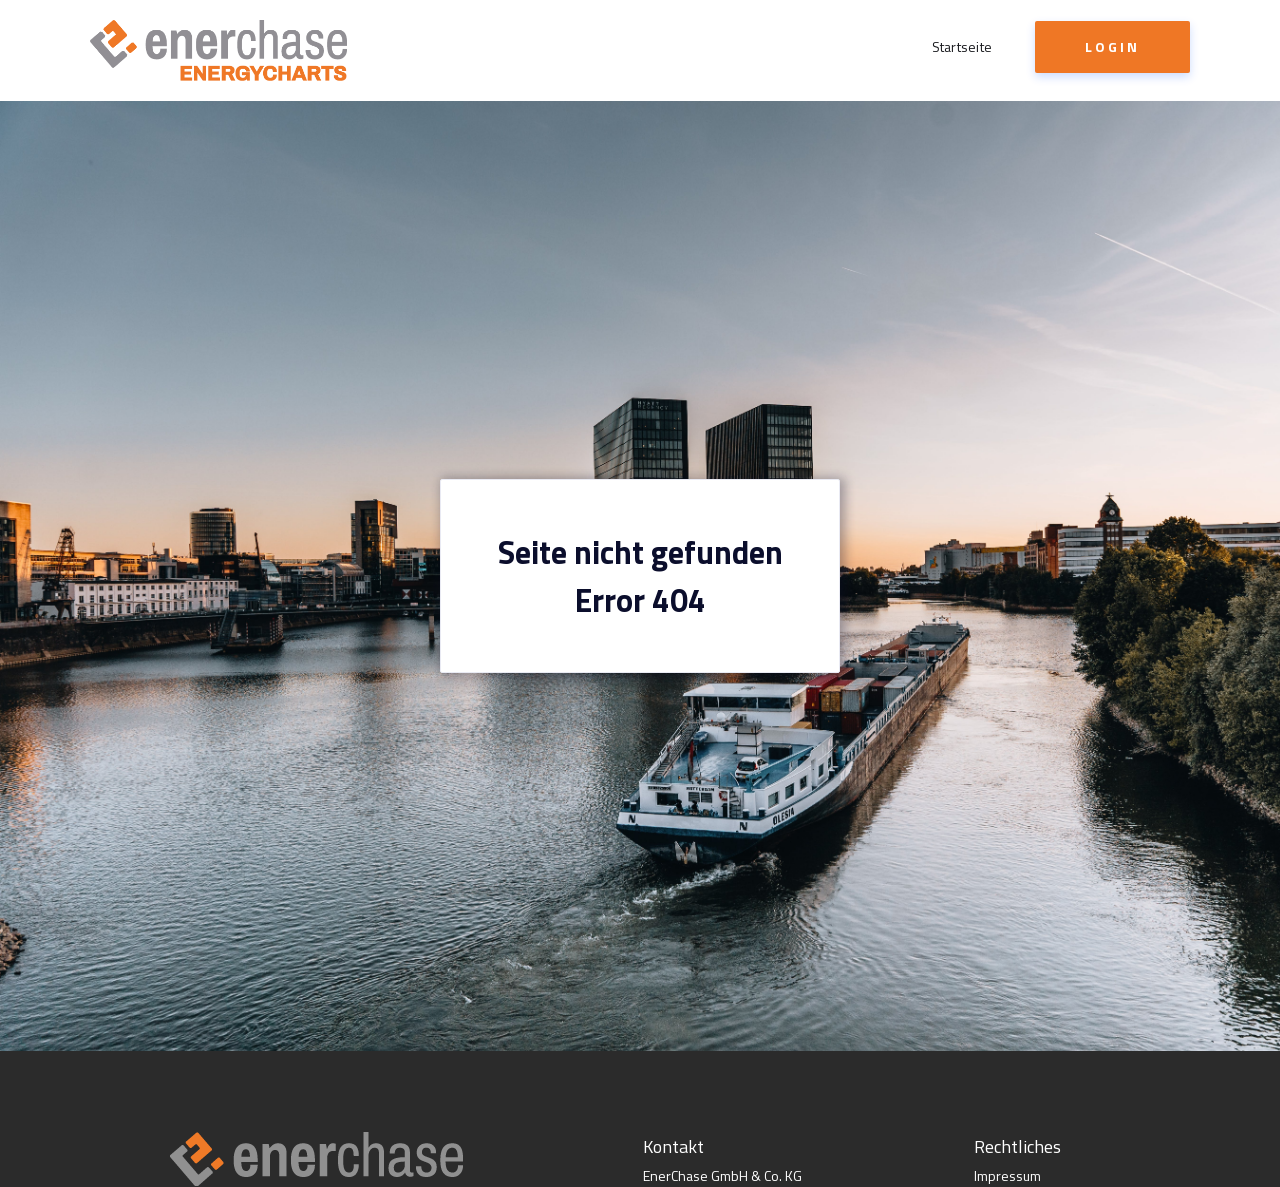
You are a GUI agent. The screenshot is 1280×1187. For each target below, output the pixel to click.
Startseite (962, 46)
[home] (218, 50)
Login (1112, 46)
